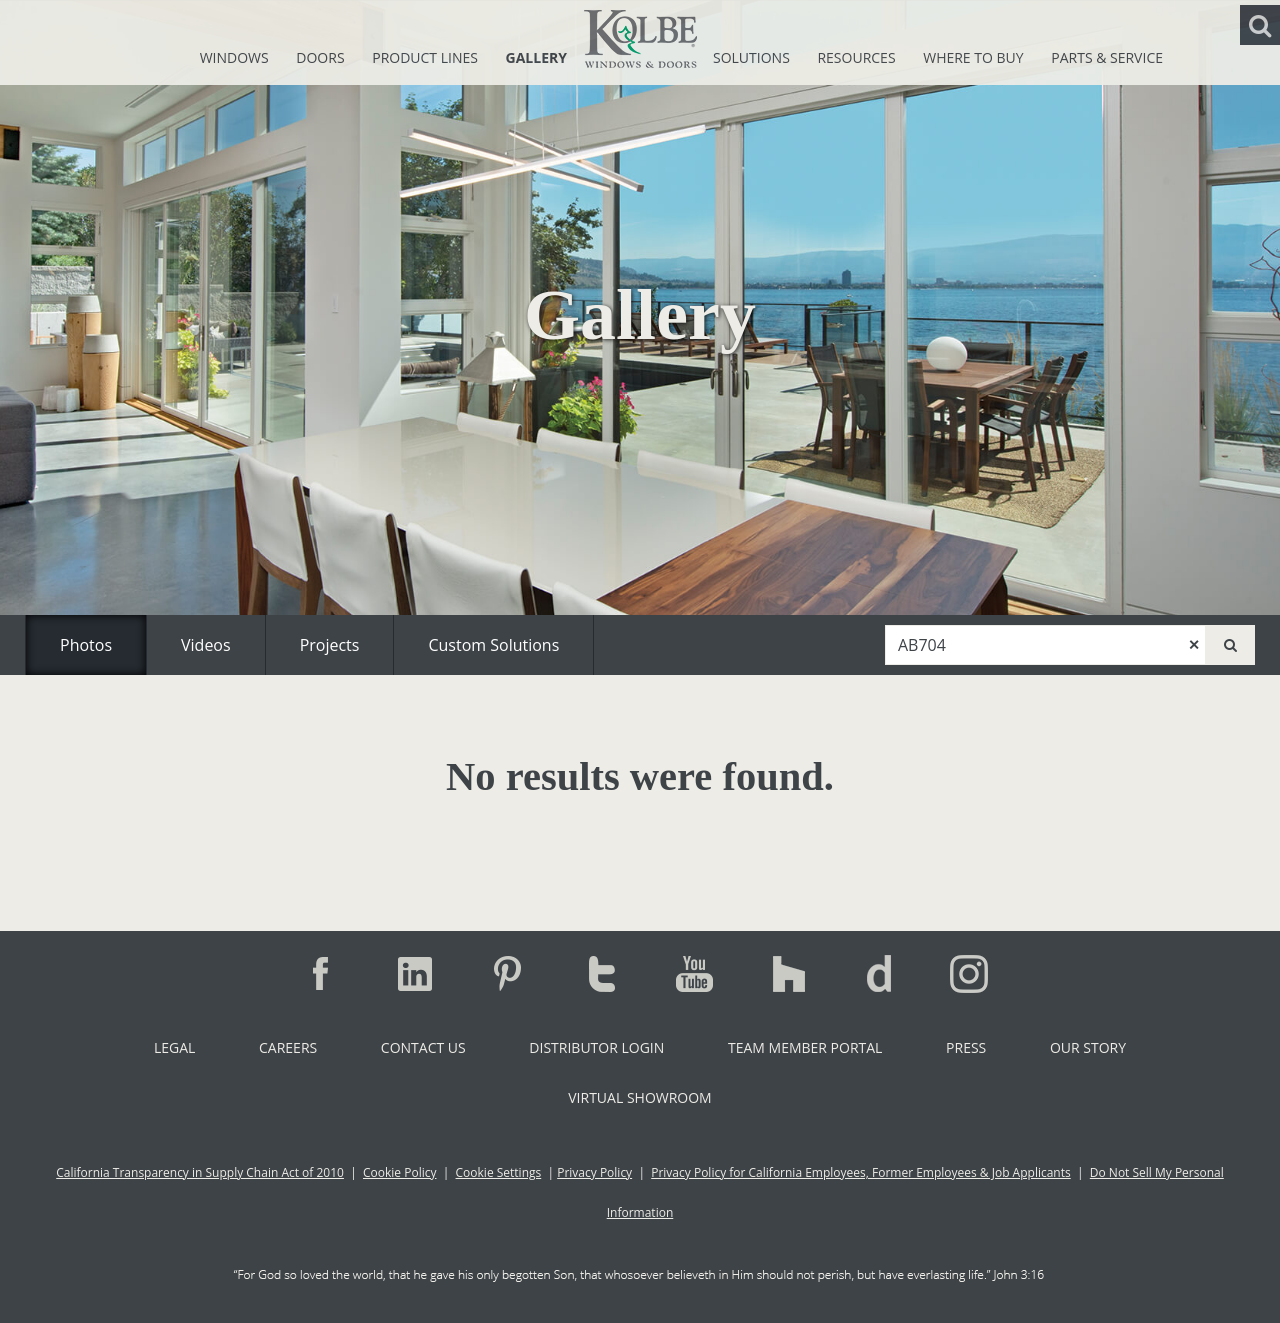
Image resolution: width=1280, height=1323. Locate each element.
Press (966, 1047)
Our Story (1088, 1047)
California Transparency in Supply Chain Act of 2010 (200, 1172)
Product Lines (426, 57)
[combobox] (1045, 645)
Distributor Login (596, 1047)
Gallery (536, 57)
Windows (236, 57)
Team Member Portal (805, 1047)
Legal (174, 1047)
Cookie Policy (399, 1172)
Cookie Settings (499, 1172)
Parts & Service (1107, 57)
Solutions (753, 57)
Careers (288, 1047)
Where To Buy (975, 57)
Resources (858, 57)
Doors (322, 57)
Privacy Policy (594, 1172)
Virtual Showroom (639, 1097)
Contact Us (423, 1047)
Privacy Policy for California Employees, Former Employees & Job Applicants (861, 1172)
